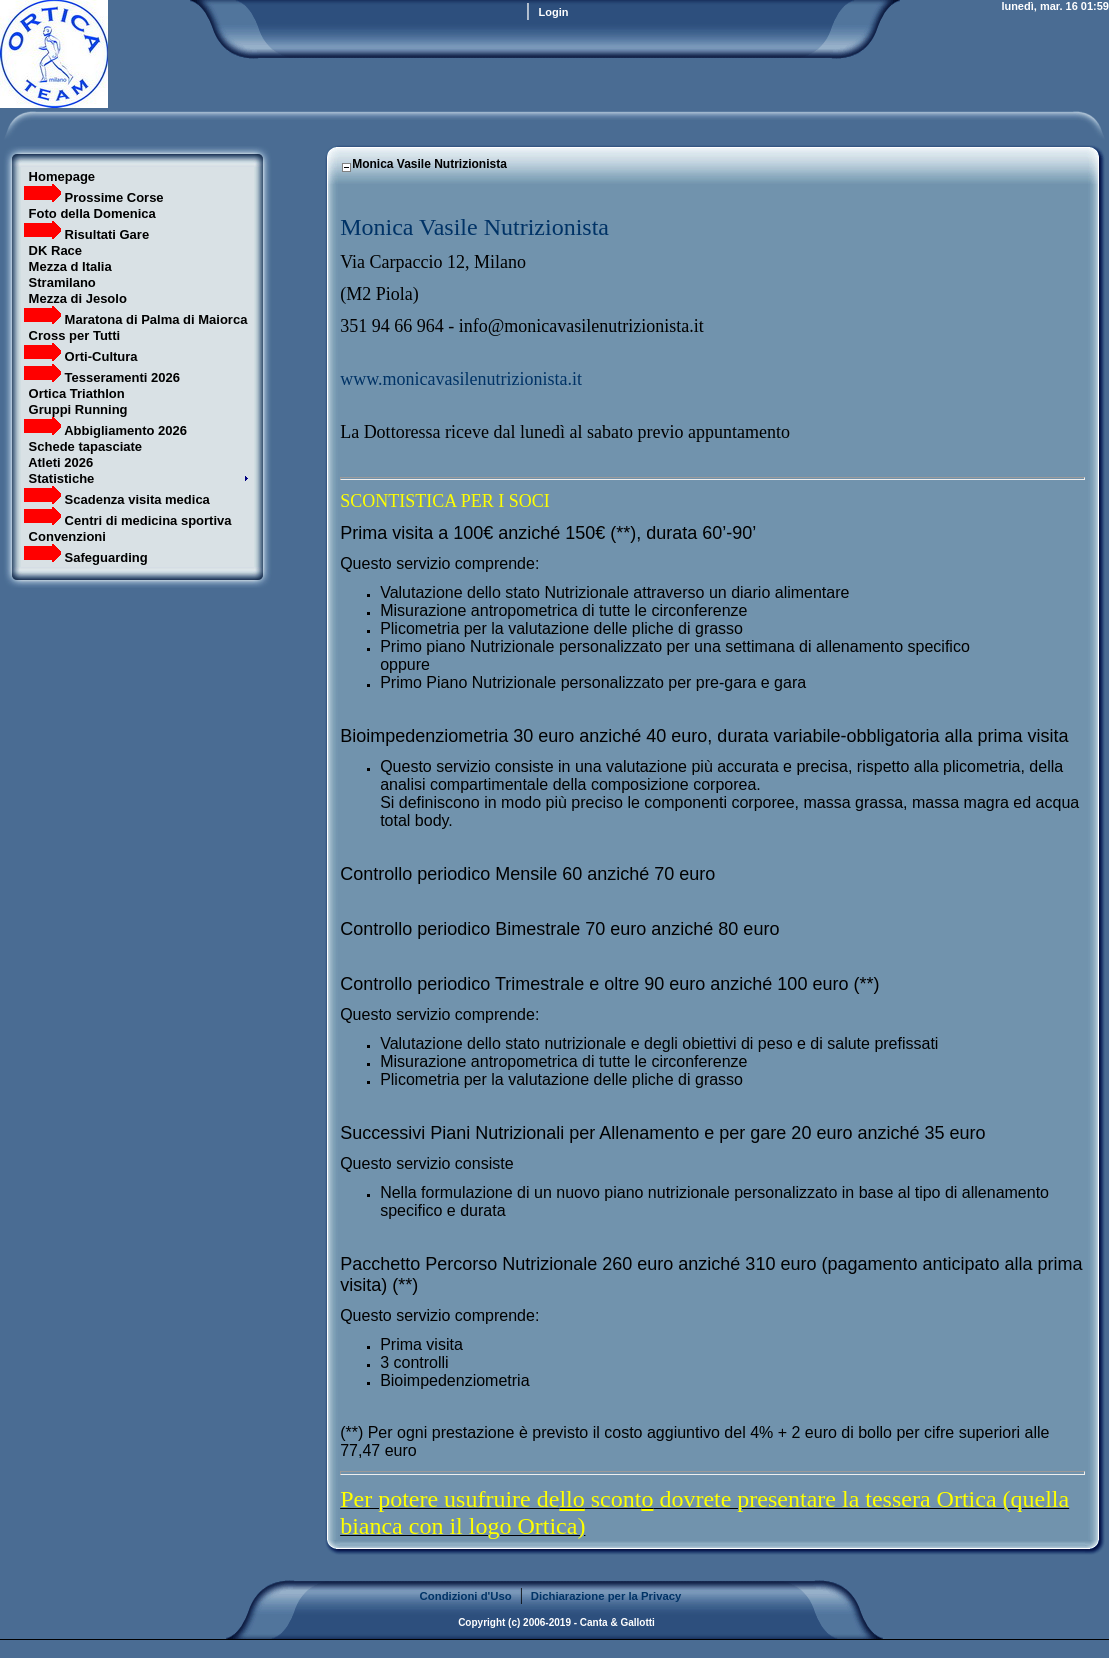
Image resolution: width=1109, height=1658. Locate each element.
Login (554, 12)
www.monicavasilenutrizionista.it (461, 379)
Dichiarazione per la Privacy (606, 1596)
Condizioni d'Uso (466, 1596)
